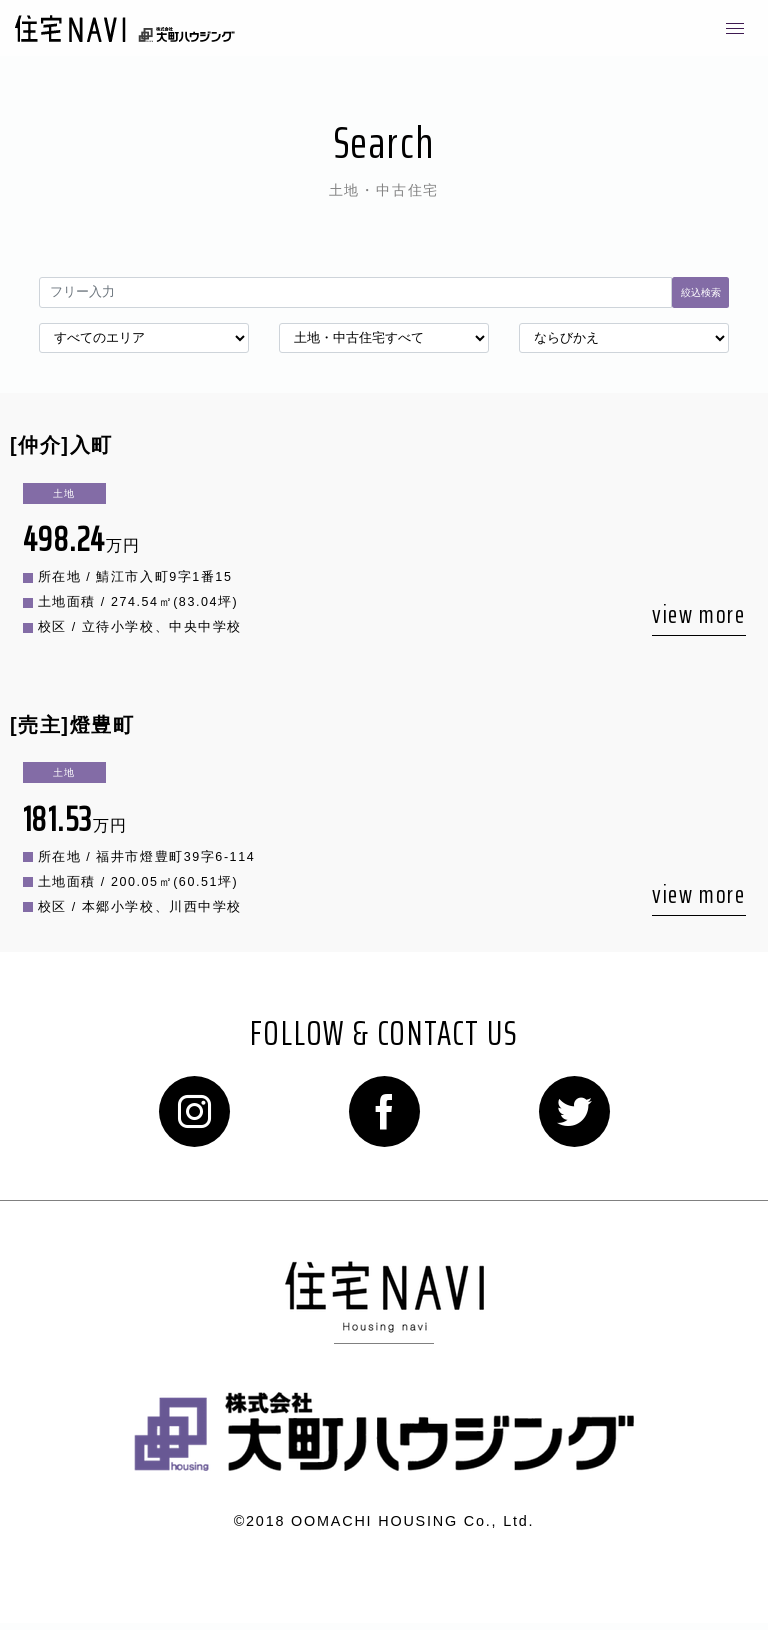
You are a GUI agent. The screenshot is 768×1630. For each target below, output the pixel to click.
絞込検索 (701, 292)
